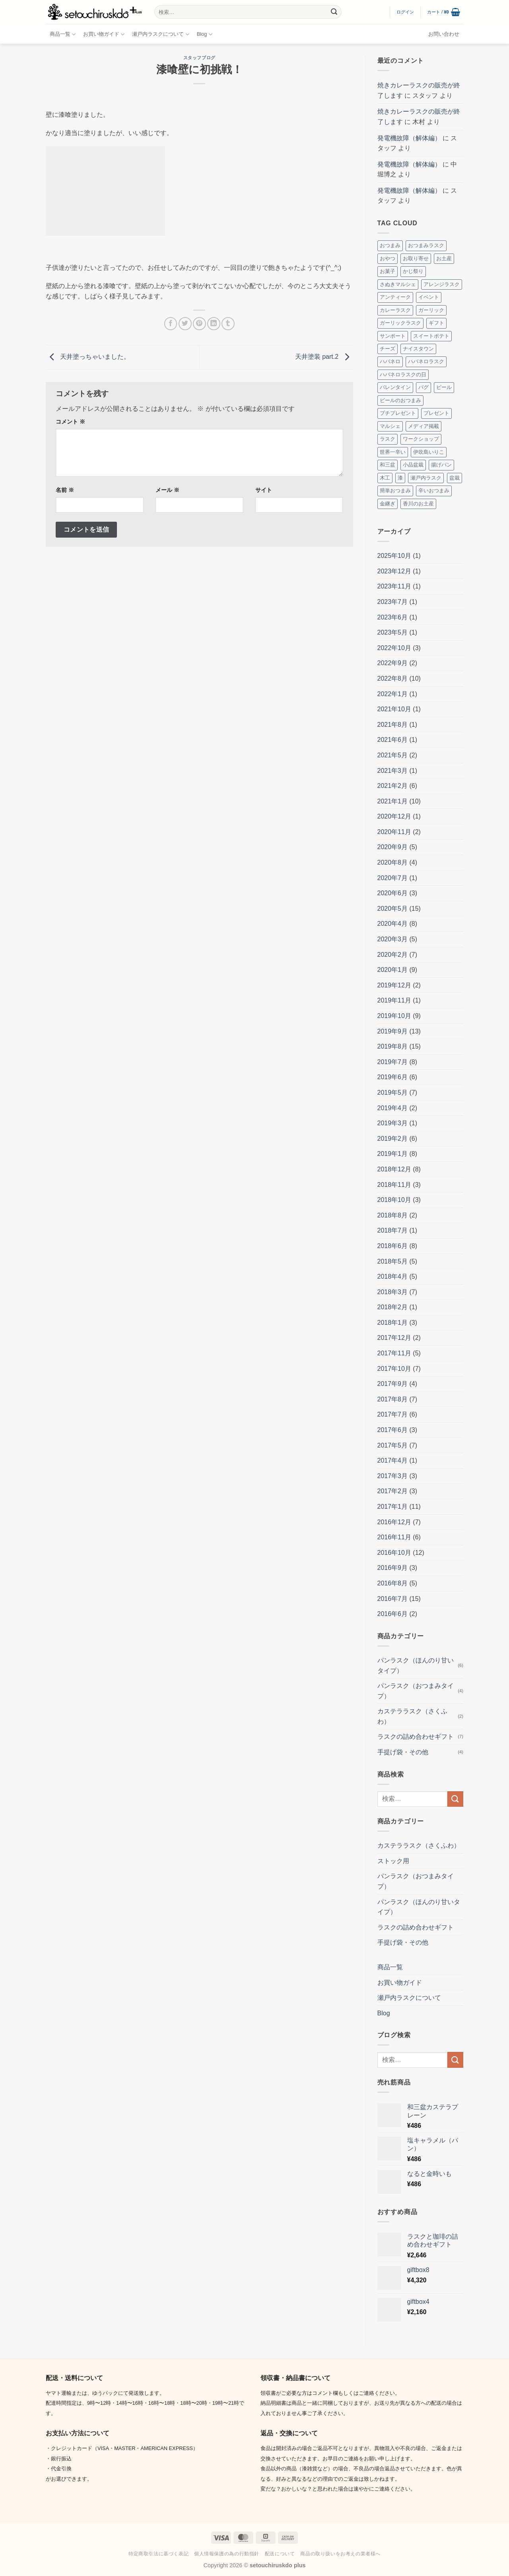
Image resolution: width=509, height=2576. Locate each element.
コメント (70, 421)
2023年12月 (394, 571)
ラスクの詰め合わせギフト (415, 1736)
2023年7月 (392, 601)
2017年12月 (394, 1337)
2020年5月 (392, 908)
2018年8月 (392, 1215)
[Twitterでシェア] (185, 323)
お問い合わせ (443, 34)
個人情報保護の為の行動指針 (226, 2554)
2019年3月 (392, 1123)
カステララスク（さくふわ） (412, 1716)
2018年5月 (392, 1261)
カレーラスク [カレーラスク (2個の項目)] (395, 310)
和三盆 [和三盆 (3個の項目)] (387, 465)
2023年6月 (392, 617)
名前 (65, 490)
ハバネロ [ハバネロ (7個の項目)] (390, 361)
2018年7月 (392, 1230)
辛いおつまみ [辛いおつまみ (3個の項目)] (433, 491)
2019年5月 (392, 1092)
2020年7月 (392, 878)
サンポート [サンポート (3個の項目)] (393, 336)
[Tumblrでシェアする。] (228, 323)
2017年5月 (392, 1445)
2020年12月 (394, 816)
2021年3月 (392, 770)
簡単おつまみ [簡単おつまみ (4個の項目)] (395, 491)
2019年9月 (392, 1031)
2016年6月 (392, 1613)
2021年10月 (394, 709)
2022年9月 (392, 663)
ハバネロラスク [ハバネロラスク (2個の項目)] (426, 361)
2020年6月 (392, 893)
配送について (280, 2554)
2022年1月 (392, 694)
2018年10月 (394, 1199)
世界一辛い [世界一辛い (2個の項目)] (393, 452)
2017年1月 (392, 1506)
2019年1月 (392, 1153)
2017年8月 (392, 1399)
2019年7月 (392, 1062)
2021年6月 (392, 739)
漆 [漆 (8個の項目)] (400, 478)
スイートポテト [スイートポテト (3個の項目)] (431, 336)
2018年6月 (392, 1246)
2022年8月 (392, 678)
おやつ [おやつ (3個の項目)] (387, 258)
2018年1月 (392, 1322)
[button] (405, 12)
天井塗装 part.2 (324, 357)
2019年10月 (394, 1015)
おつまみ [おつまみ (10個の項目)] (390, 245)
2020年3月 (392, 939)
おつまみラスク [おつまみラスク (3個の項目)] (426, 245)
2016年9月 (392, 1567)
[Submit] (334, 12)
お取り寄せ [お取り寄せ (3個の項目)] (416, 258)
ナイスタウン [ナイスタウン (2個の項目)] (418, 349)
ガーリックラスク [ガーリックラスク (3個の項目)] (400, 323)
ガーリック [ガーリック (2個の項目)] (431, 310)
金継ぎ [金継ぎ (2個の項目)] (387, 504)
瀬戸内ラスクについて (160, 34)
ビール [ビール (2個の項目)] (444, 387)
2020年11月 (394, 831)
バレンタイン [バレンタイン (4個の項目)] (395, 387)
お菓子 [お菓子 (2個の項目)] (387, 271)
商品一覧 (63, 34)
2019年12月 (394, 985)
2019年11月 (394, 1000)
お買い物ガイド (103, 34)
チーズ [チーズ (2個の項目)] (387, 349)
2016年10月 (394, 1552)
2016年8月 (392, 1583)
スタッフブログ (199, 57)
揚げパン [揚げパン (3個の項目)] (441, 465)
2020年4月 (392, 923)
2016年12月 (394, 1522)
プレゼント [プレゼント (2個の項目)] (436, 413)
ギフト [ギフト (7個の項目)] (436, 323)
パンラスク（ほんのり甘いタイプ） (415, 1665)
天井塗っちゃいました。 (88, 357)
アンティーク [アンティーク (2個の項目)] (395, 297)
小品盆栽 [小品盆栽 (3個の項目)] (413, 465)
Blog (204, 34)
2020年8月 (392, 862)
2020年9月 (392, 847)
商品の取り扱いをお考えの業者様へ (340, 2554)
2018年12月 (394, 1169)
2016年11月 (394, 1537)
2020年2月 (392, 954)
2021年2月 (392, 785)
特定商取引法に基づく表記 (158, 2554)
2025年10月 (394, 555)
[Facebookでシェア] (170, 323)
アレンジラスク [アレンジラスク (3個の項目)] (442, 284)
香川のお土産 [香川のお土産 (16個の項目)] (418, 504)
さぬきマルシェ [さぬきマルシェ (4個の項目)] (398, 284)
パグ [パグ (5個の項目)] (423, 387)
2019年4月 (392, 1108)
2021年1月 (392, 801)
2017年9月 (392, 1383)
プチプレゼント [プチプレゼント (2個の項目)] (398, 413)
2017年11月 (394, 1353)
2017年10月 (394, 1368)
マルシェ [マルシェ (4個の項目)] (390, 426)
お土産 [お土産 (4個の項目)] (444, 258)
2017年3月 (392, 1476)
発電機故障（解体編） (409, 138)
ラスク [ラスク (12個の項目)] (387, 439)
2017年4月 (392, 1460)
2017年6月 (392, 1429)
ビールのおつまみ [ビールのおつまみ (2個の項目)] (400, 400)
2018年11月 (394, 1184)
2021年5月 (392, 755)
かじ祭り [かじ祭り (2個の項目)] (413, 271)
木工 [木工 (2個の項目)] (385, 478)
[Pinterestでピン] (199, 323)
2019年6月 (392, 1077)
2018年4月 (392, 1276)
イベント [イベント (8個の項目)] (428, 297)
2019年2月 (392, 1138)
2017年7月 (392, 1414)
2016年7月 (392, 1598)
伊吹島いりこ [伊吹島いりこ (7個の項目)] (428, 452)
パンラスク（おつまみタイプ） (415, 1690)
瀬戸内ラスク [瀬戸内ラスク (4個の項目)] (425, 478)
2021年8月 (392, 724)
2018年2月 (392, 1307)
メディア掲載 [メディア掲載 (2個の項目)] (423, 426)
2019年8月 (392, 1046)
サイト (263, 490)
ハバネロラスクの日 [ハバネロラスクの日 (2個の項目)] (403, 374)
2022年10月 (394, 647)
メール (167, 490)
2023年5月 (392, 632)
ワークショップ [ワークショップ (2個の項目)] (421, 439)
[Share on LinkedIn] (213, 323)
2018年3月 (392, 1292)
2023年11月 (394, 586)
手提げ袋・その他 (402, 1752)
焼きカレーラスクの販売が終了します (418, 90)
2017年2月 (392, 1491)
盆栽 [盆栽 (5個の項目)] (454, 478)
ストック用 (393, 1861)
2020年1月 (392, 969)
